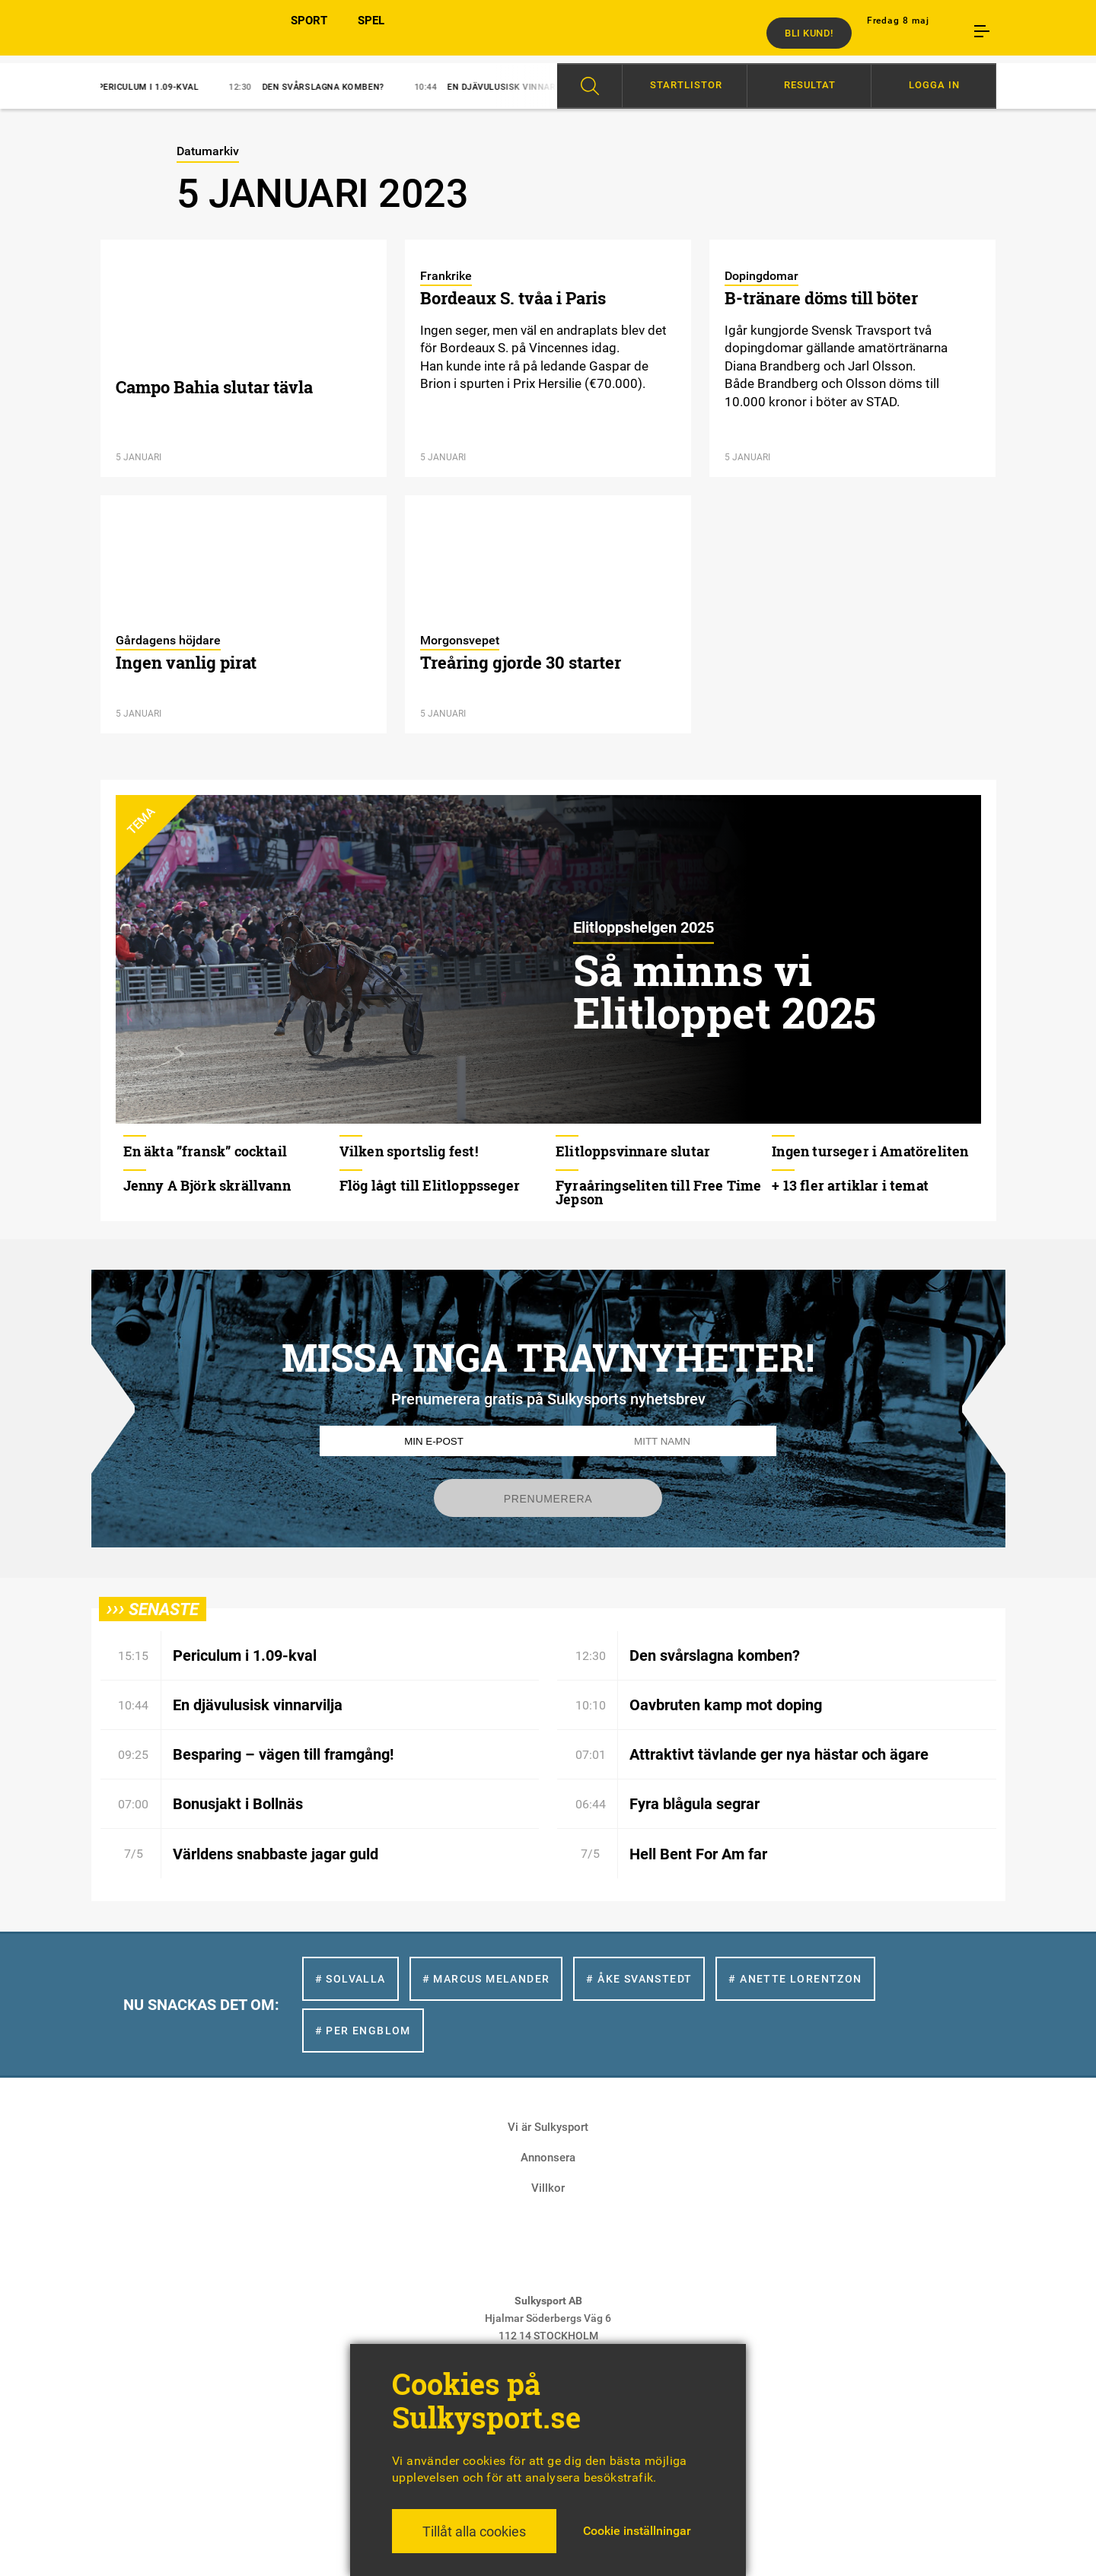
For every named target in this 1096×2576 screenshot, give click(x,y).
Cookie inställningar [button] (637, 2531)
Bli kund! (809, 33)
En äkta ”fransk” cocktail (205, 1151)
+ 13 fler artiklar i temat (850, 1185)
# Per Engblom (363, 2030)
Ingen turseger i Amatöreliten (870, 1151)
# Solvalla (350, 1979)
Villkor (548, 2188)
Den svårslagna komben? (317, 87)
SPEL (371, 33)
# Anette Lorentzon (795, 1979)
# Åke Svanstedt (639, 1979)
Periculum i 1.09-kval (142, 87)
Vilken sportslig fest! (408, 1151)
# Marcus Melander (486, 1979)
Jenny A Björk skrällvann (207, 1185)
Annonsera (548, 2157)
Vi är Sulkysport (548, 2127)
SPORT (309, 33)
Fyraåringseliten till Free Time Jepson (659, 1192)
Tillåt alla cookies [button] (474, 2531)
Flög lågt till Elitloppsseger (429, 1185)
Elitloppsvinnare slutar (633, 1151)
